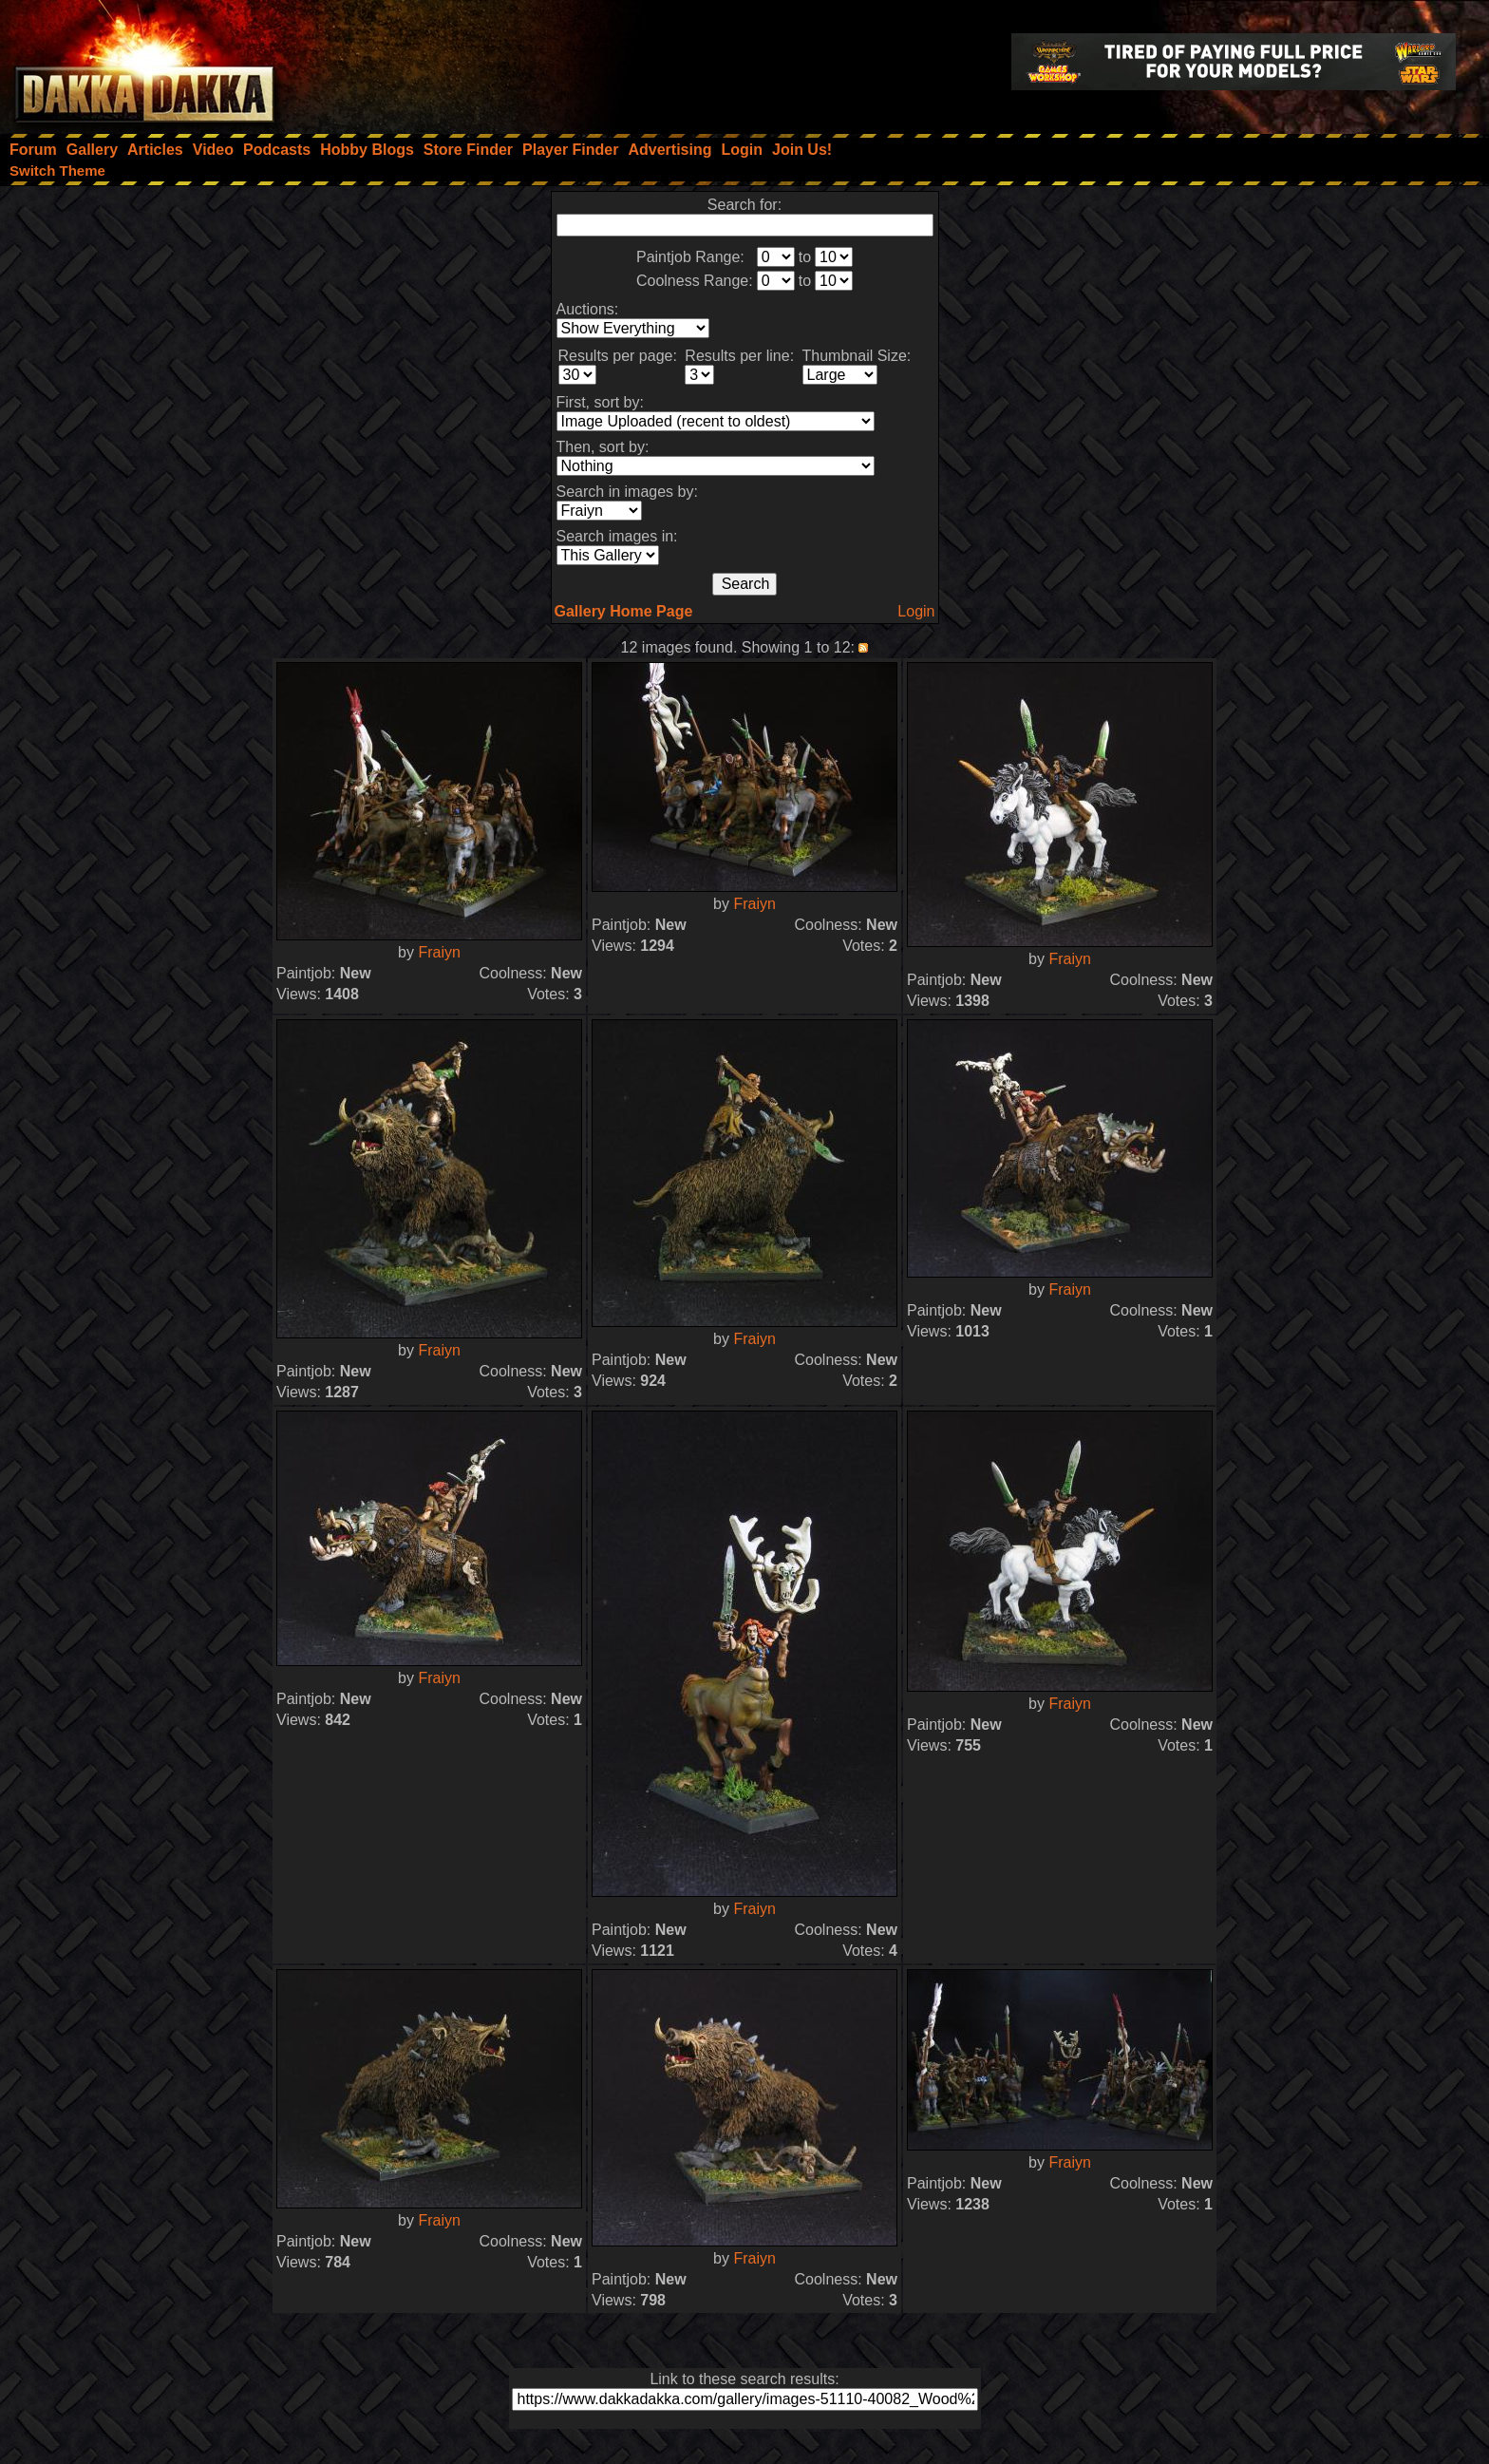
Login (915, 611)
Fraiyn (439, 952)
